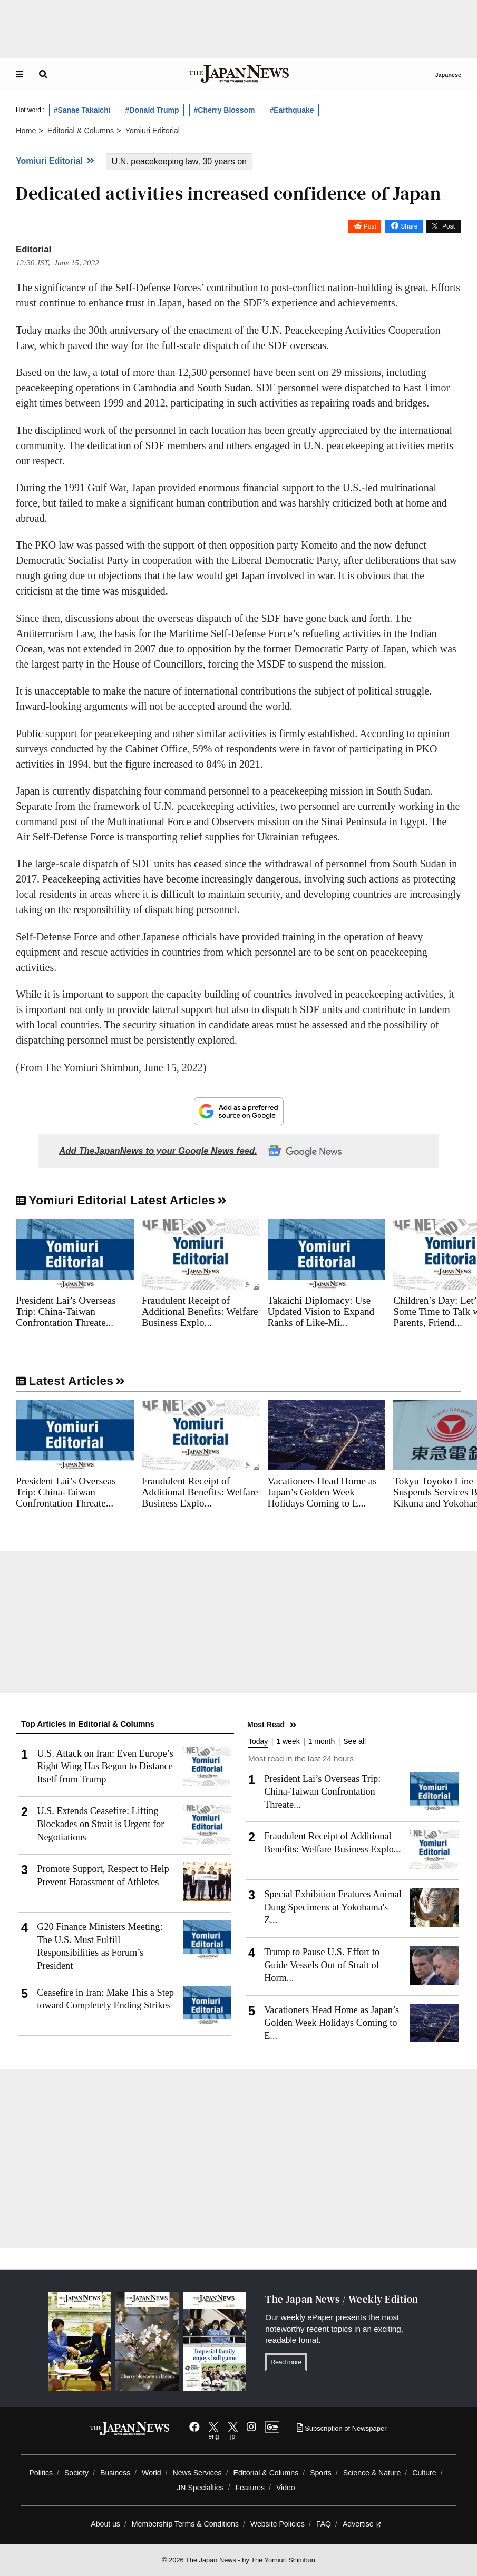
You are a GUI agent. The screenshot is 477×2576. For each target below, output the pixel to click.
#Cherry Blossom (224, 110)
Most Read (266, 1724)
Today (258, 1742)
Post (370, 226)
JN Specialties (200, 2487)
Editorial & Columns (266, 2473)
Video (285, 2487)
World (151, 2473)
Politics (41, 2473)
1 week (287, 1742)
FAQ (323, 2524)
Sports (321, 2473)
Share (409, 226)
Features (250, 2487)
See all (354, 1742)
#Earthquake (291, 110)
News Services (197, 2473)
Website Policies (277, 2524)
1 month (321, 1742)
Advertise (362, 2524)
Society (76, 2473)
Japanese (448, 75)
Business (115, 2473)
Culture (424, 2473)
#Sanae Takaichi (82, 110)
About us (105, 2524)
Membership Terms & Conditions (185, 2524)
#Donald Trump (152, 110)
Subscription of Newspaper (342, 2428)
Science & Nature (372, 2473)
